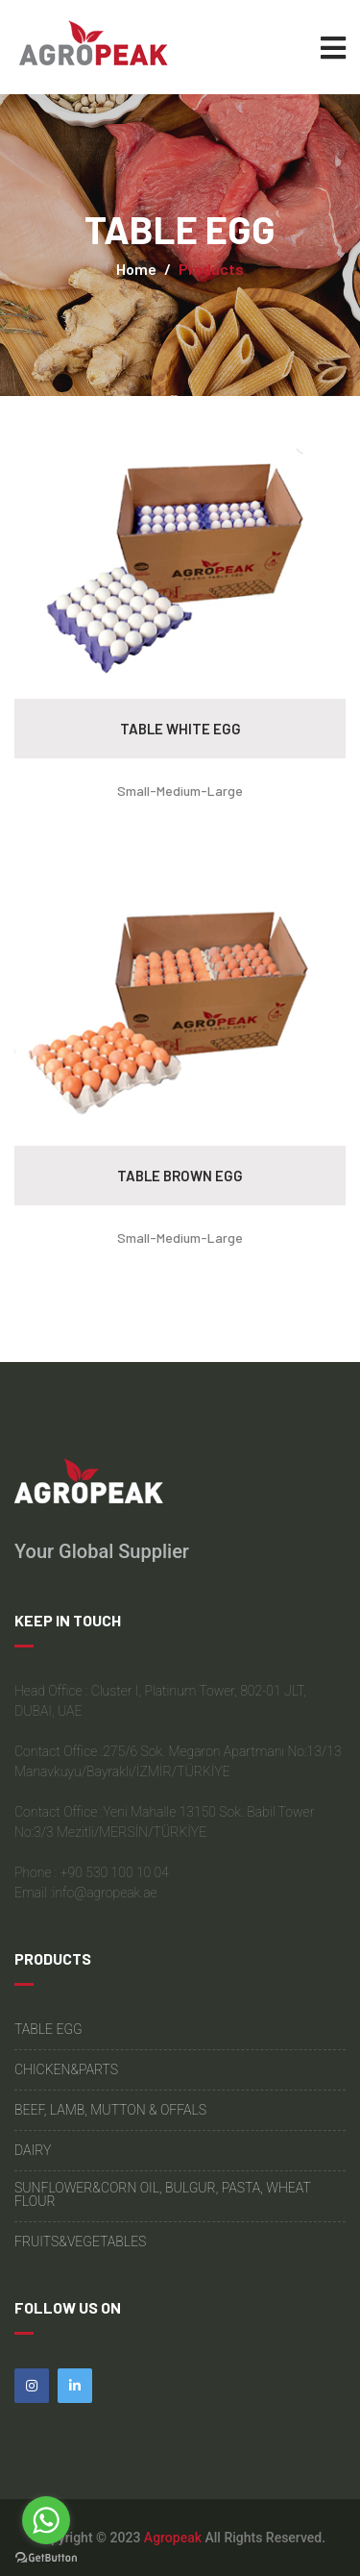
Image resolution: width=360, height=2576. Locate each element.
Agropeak (173, 2537)
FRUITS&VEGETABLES (80, 2241)
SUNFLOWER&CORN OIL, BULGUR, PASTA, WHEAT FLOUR (162, 2194)
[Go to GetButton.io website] (46, 2557)
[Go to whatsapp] (46, 2520)
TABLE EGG (48, 2029)
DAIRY (32, 2150)
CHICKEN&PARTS (66, 2069)
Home (136, 269)
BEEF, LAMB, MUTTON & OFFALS (110, 2110)
